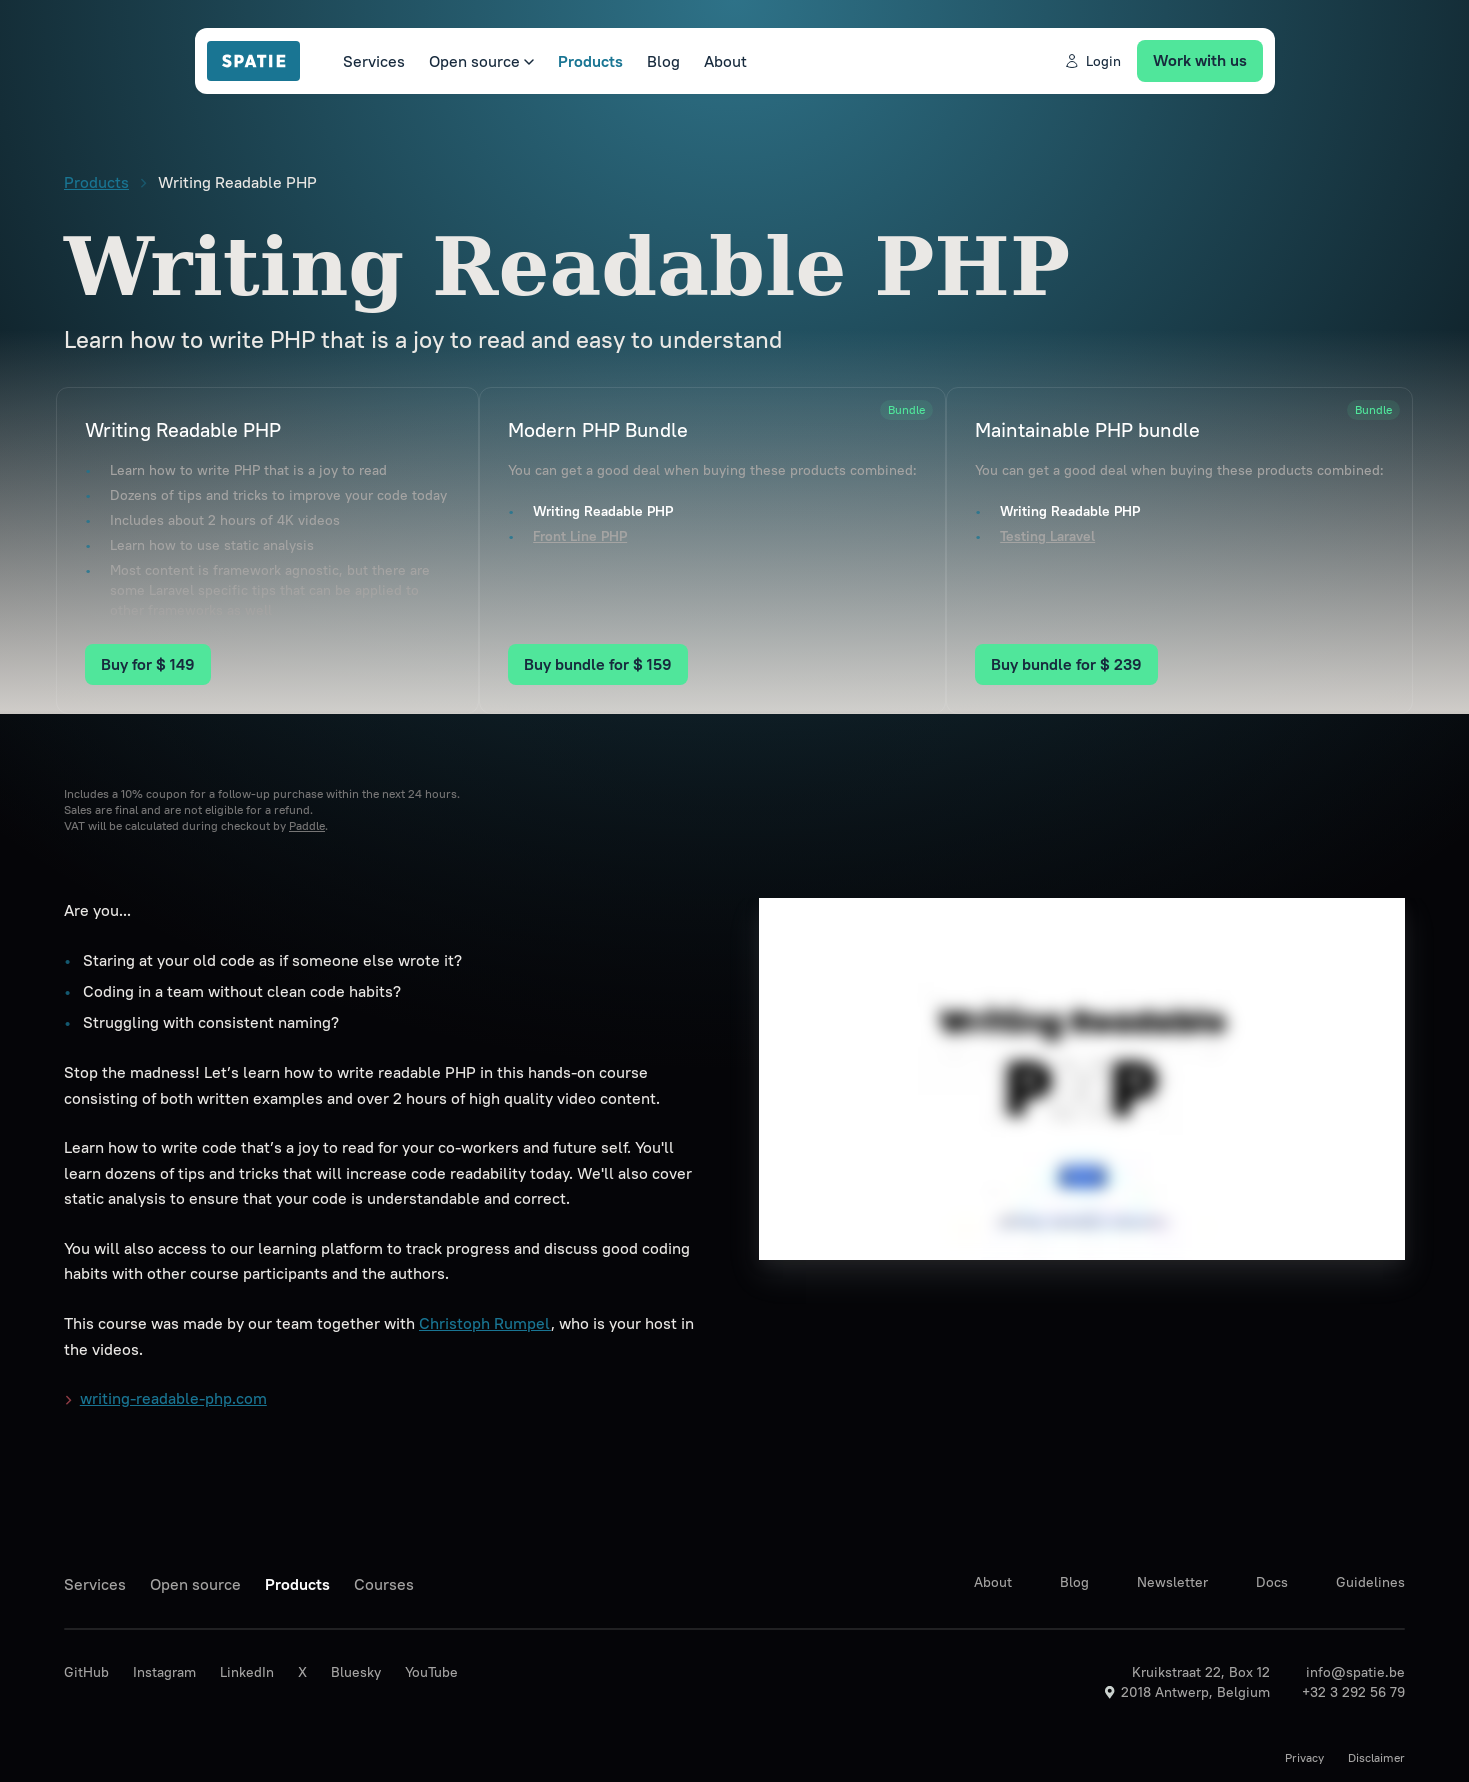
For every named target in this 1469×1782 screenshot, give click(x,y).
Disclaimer (1376, 1757)
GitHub (86, 1672)
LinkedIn (247, 1672)
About (725, 61)
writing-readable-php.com (166, 1399)
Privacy (1304, 1757)
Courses (384, 1584)
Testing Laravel (1047, 536)
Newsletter (1172, 1582)
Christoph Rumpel (485, 1323)
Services (374, 61)
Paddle (307, 825)
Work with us (1200, 60)
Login (1092, 61)
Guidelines (1370, 1582)
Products (590, 61)
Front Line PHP (580, 536)
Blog (663, 61)
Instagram (164, 1672)
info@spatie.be (1355, 1672)
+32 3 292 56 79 (1353, 1692)
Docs (1272, 1582)
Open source (481, 61)
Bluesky (356, 1672)
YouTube (431, 1672)
